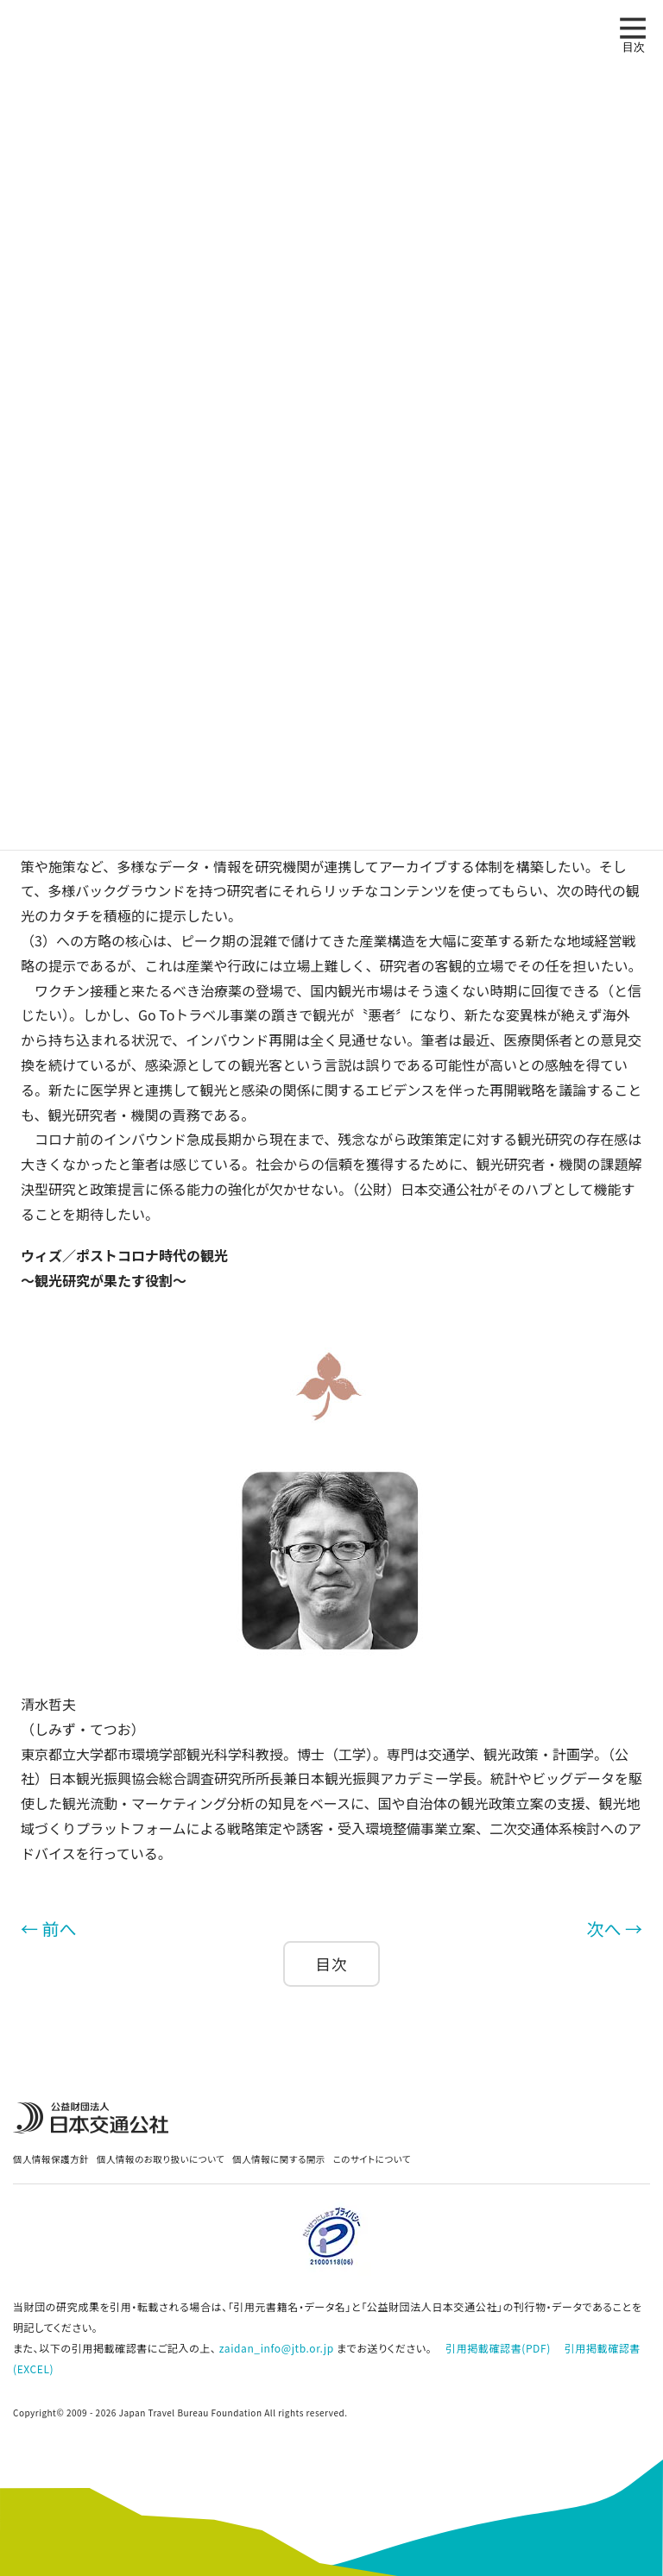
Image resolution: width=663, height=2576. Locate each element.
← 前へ (48, 1928)
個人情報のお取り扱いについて (160, 2158)
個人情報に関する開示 (278, 2158)
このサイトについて (372, 2158)
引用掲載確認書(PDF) (498, 2347)
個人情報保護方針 (51, 2158)
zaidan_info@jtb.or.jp (276, 2347)
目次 (332, 1964)
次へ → (614, 1928)
